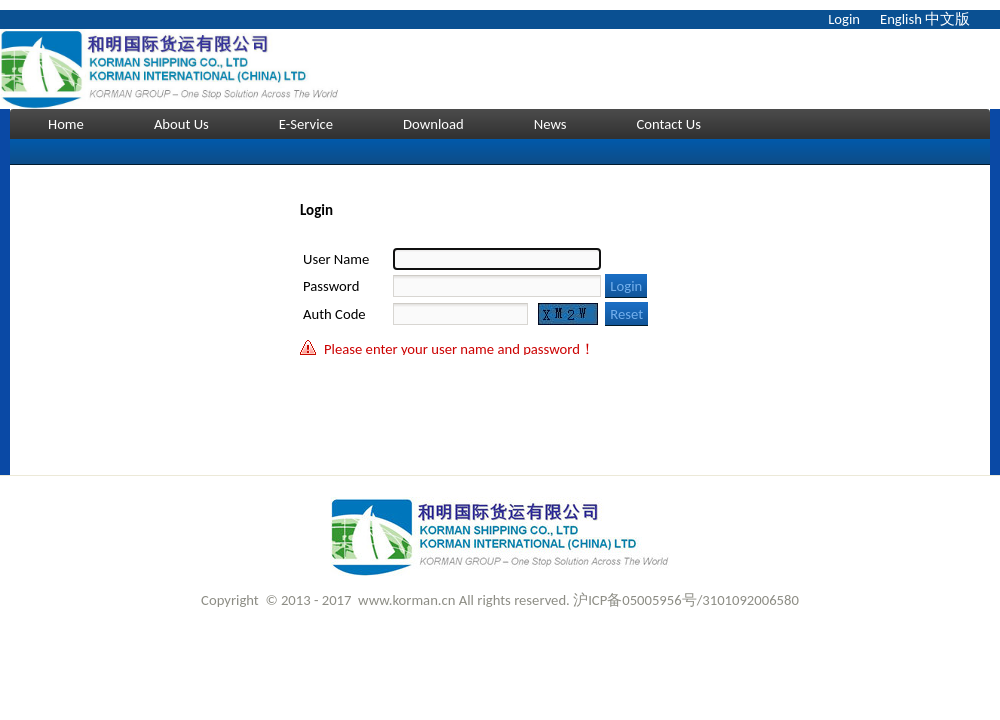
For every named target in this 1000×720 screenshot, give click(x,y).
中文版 (947, 19)
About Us (181, 124)
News (550, 124)
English (901, 19)
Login (844, 19)
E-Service (306, 124)
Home (66, 124)
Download (433, 124)
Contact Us (669, 124)
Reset (626, 314)
